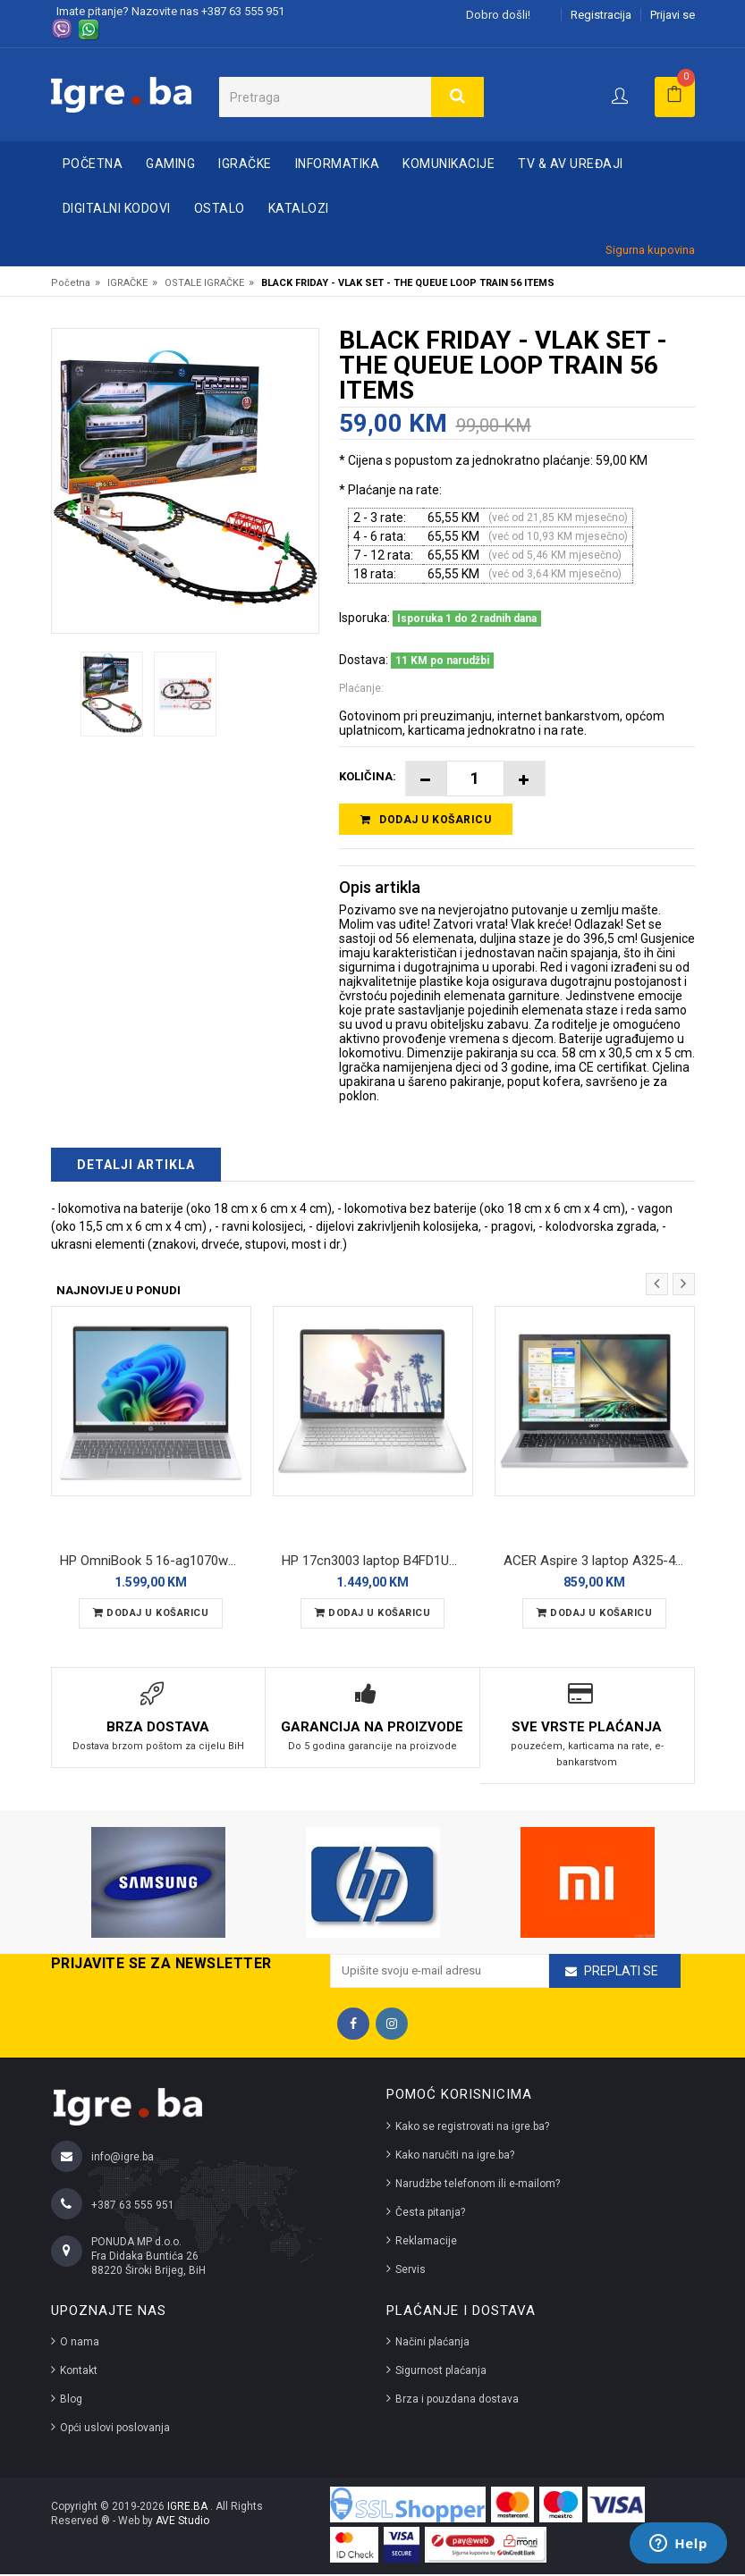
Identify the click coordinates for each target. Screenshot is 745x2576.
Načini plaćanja (432, 2343)
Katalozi (298, 208)
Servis (410, 2271)
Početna (93, 163)
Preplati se (621, 1973)
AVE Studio (182, 2522)
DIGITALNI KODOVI (117, 208)
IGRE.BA (188, 2508)
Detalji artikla (136, 1168)
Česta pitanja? (430, 2214)
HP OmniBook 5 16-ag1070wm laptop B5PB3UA (155, 1563)
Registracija (601, 14)
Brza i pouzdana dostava (457, 2401)
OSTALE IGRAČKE (204, 283)
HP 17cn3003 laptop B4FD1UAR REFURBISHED (377, 1563)
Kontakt (78, 2372)
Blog (71, 2401)
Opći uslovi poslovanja (115, 2429)
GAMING (170, 163)
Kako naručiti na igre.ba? (454, 2157)
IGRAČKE (245, 163)
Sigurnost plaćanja (441, 2372)
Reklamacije (426, 2242)
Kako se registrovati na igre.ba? (472, 2128)
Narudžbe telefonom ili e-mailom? (477, 2185)
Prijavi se (672, 14)
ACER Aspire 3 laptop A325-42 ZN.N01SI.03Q (599, 1563)
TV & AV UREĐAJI (570, 163)
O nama (79, 2343)
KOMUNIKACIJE (448, 163)
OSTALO (219, 208)
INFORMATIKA (337, 163)
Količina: (367, 776)
